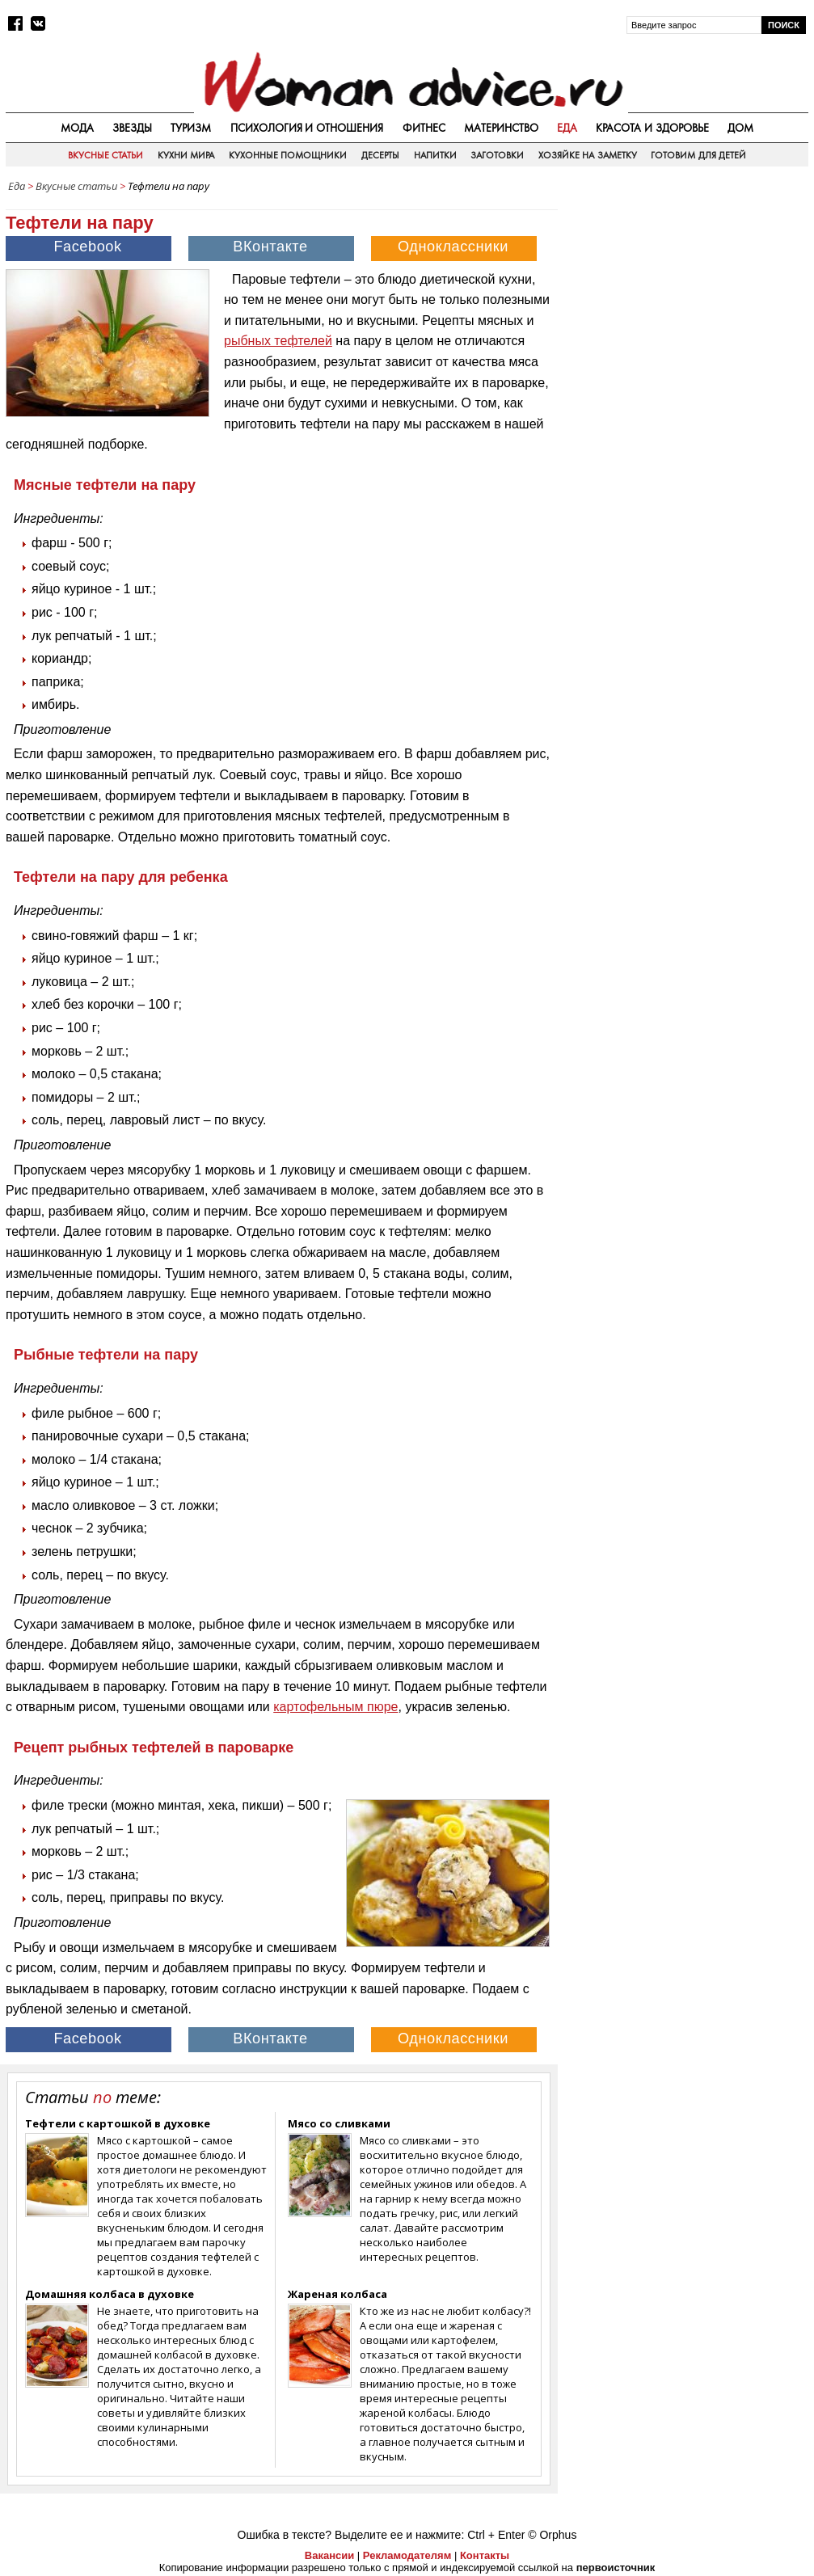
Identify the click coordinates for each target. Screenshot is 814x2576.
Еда (567, 127)
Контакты (484, 2555)
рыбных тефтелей (278, 341)
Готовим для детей (698, 155)
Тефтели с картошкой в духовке (117, 2123)
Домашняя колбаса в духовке (109, 2294)
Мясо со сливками (339, 2123)
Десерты (380, 155)
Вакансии (329, 2555)
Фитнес (424, 127)
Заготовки (497, 155)
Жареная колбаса (337, 2294)
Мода (77, 127)
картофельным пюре (335, 1707)
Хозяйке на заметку (587, 155)
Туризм (191, 127)
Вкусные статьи (105, 155)
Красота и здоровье (652, 127)
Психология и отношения (307, 127)
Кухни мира (186, 155)
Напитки (435, 155)
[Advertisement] (687, 302)
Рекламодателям (407, 2555)
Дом (740, 127)
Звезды (132, 127)
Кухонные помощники (288, 155)
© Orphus (552, 2534)
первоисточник (616, 2567)
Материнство (501, 127)
